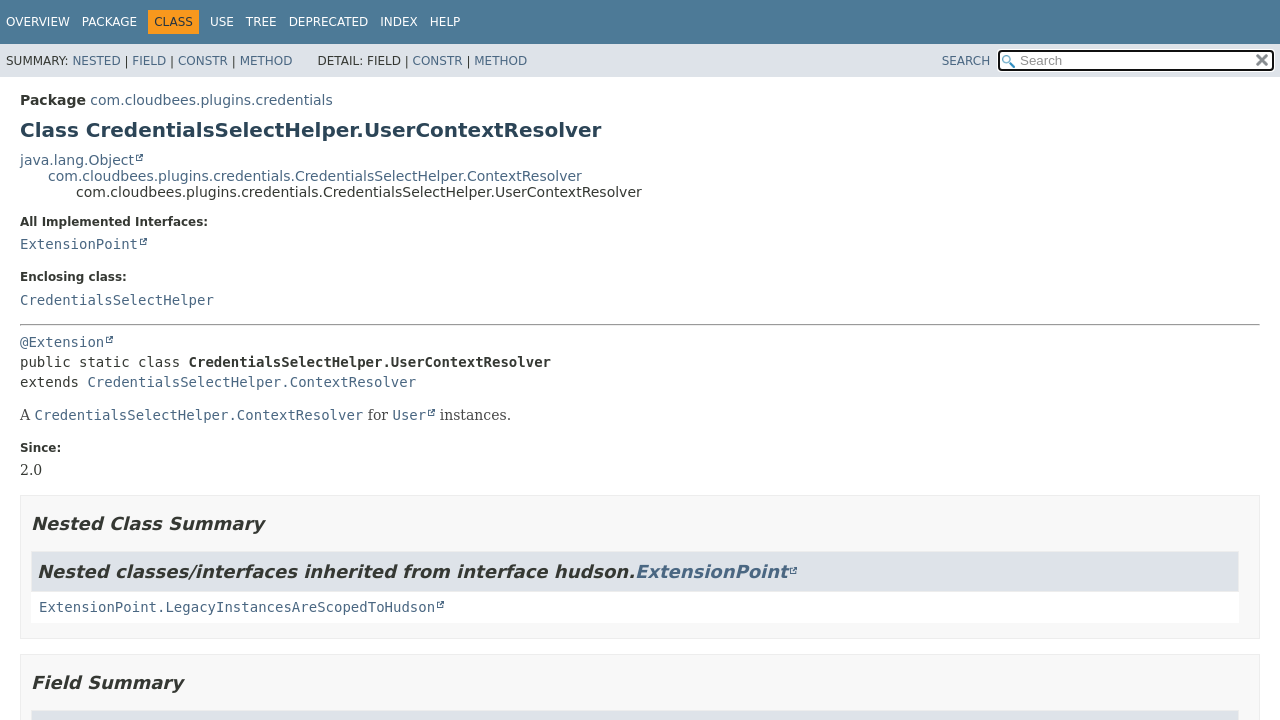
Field (149, 61)
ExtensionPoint (79, 244)
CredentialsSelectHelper (117, 300)
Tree (261, 22)
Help (445, 22)
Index (399, 22)
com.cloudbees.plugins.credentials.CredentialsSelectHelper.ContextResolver (315, 176)
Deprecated (329, 22)
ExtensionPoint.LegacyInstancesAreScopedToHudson (237, 607)
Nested (96, 61)
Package (109, 22)
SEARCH (966, 61)
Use (222, 22)
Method (266, 61)
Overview (38, 22)
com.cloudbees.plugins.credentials (211, 100)
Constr (203, 61)
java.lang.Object (77, 160)
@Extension (62, 342)
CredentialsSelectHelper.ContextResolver (251, 382)
